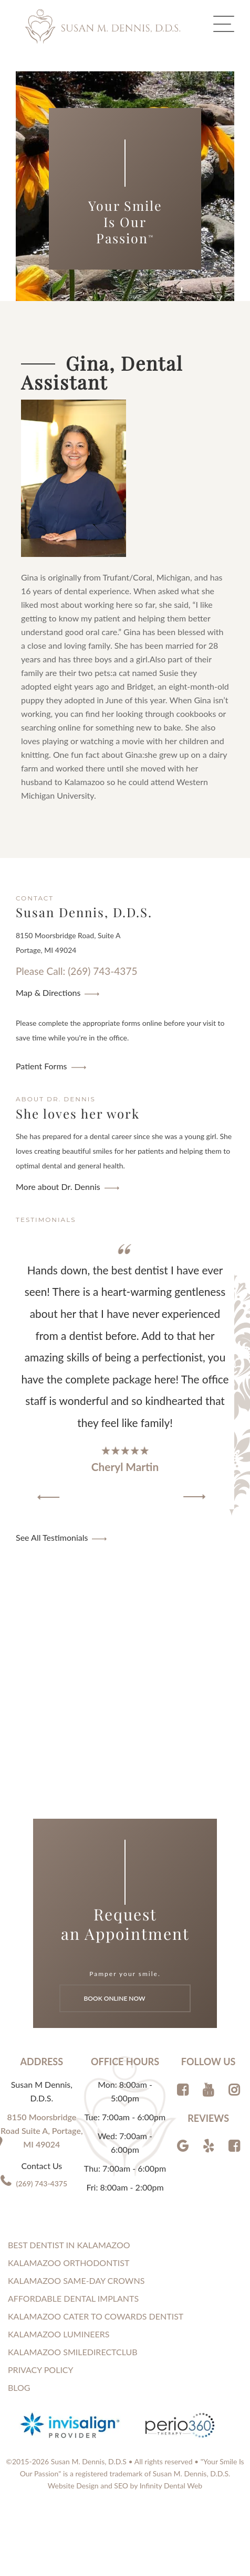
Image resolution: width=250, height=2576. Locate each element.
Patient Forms (41, 1066)
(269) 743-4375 (42, 2183)
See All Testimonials (52, 1537)
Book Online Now (125, 1997)
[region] (125, 1373)
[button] (48, 1497)
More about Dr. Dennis (58, 1187)
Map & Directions (48, 992)
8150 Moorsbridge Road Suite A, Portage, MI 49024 (41, 2130)
